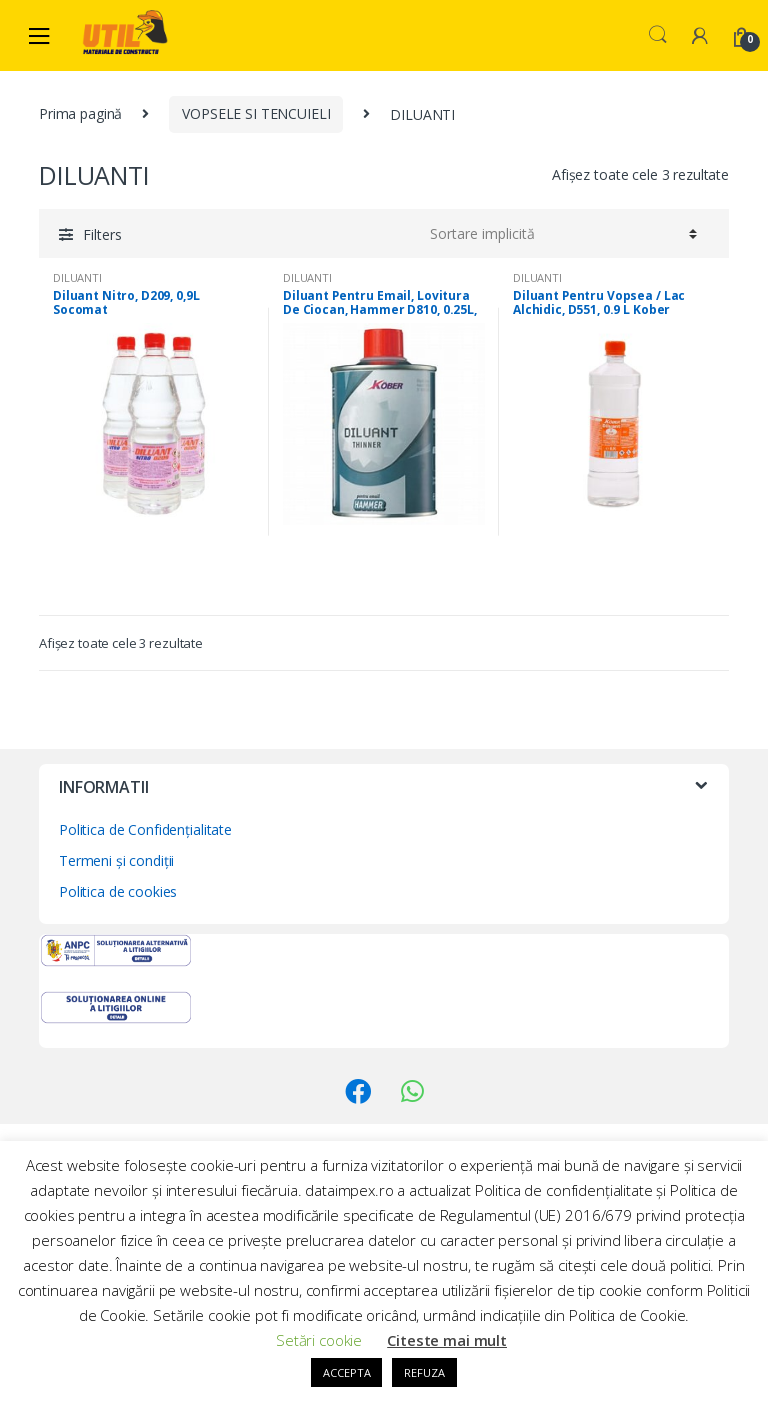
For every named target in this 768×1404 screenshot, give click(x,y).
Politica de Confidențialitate (145, 829)
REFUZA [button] (424, 1372)
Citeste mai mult (447, 1340)
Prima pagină (80, 113)
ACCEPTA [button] (346, 1372)
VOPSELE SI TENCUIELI (256, 113)
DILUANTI (77, 277)
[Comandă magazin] (560, 233)
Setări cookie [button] (319, 1340)
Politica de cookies (118, 891)
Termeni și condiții (116, 860)
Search (658, 35)
